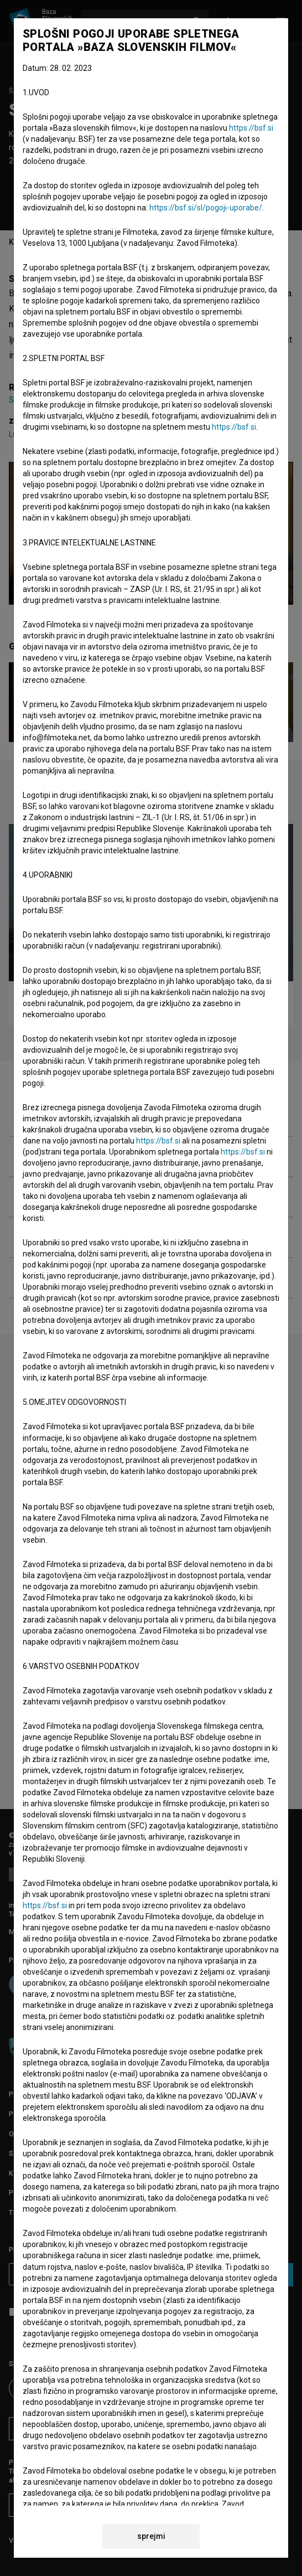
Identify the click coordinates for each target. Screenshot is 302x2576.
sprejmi (151, 2536)
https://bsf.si (251, 127)
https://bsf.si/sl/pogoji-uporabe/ (205, 207)
